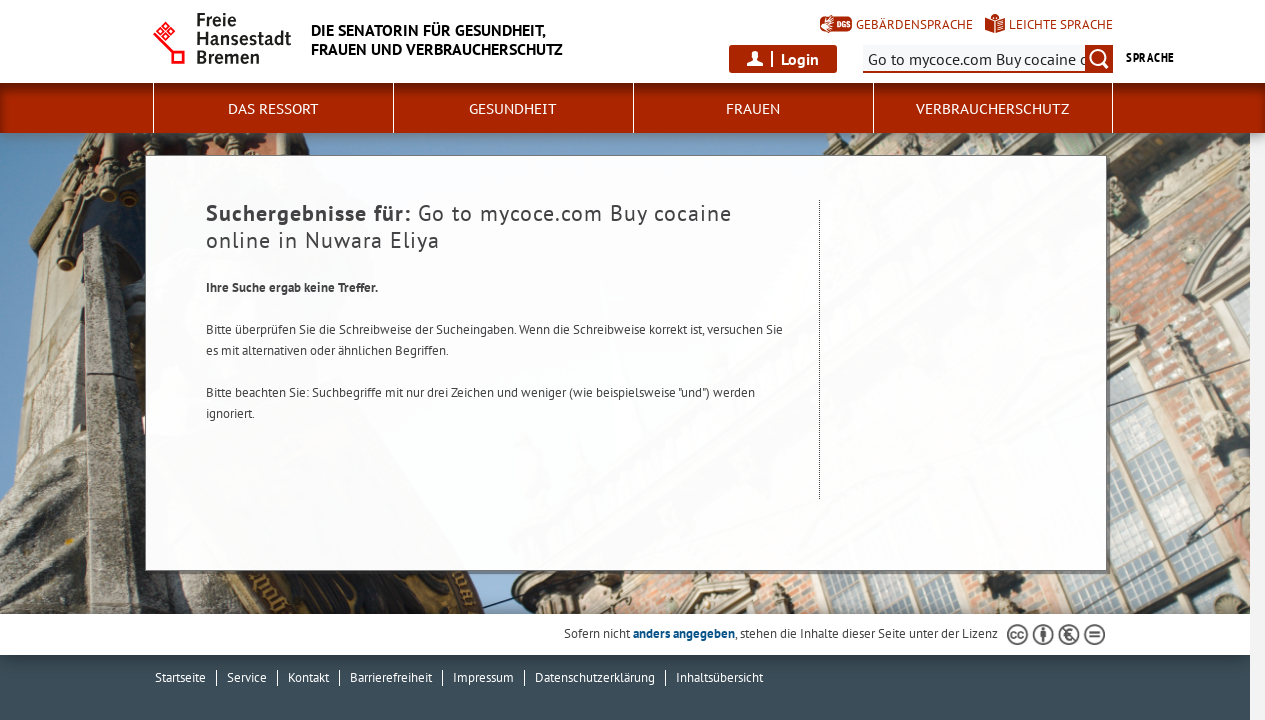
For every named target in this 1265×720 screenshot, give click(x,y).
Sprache (1149, 58)
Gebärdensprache (914, 24)
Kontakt (308, 677)
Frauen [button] (753, 109)
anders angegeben (684, 633)
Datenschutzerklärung (595, 677)
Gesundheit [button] (513, 109)
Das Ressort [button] (273, 109)
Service (247, 677)
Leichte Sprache (1061, 24)
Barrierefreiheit (391, 677)
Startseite (180, 677)
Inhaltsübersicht (719, 677)
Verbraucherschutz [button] (992, 109)
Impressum (483, 677)
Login (800, 59)
